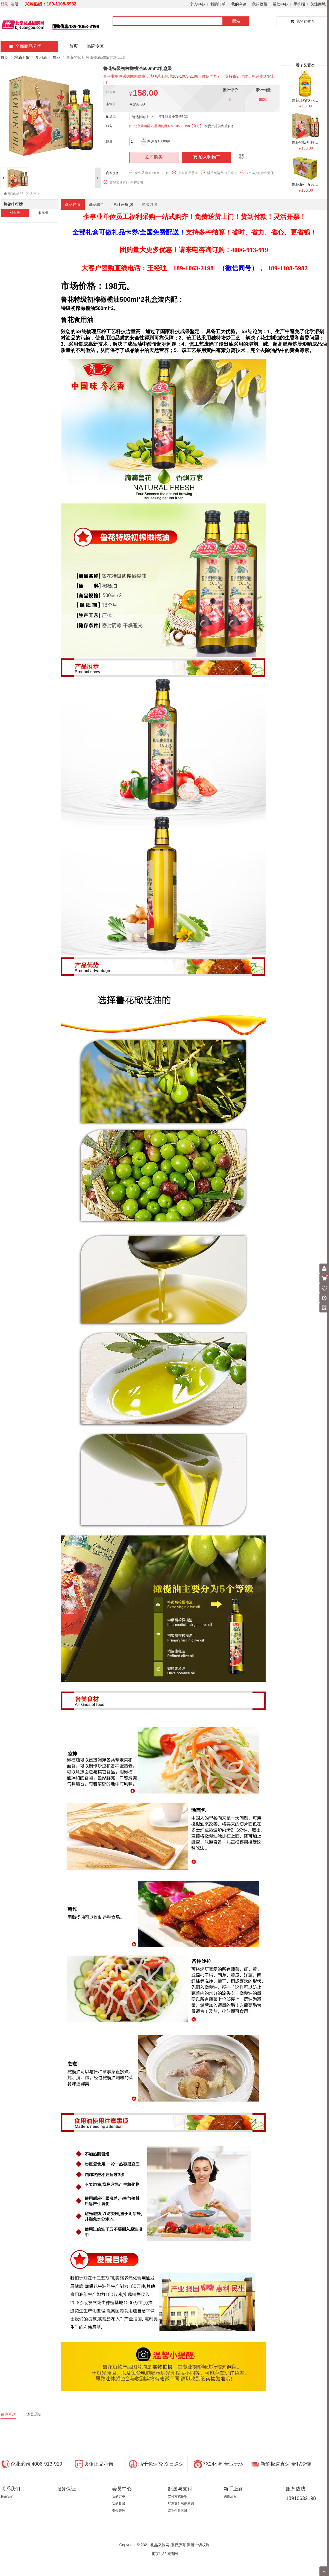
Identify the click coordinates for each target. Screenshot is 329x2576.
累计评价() (123, 204)
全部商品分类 (25, 46)
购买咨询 (149, 204)
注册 (14, 4)
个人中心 (197, 4)
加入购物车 (206, 157)
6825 (263, 99)
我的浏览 (238, 4)
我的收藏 (259, 4)
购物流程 (230, 2496)
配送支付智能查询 (181, 2503)
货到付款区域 (177, 2511)
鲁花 (56, 57)
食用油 (41, 57)
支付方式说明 (177, 2496)
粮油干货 (22, 57)
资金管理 (118, 2511)
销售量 (15, 213)
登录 (4, 4)
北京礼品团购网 (164, 2553)
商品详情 (72, 204)
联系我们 (7, 2496)
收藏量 (43, 213)
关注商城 (318, 4)
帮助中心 (280, 4)
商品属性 (96, 204)
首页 (73, 46)
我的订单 (218, 4)
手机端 (299, 4)
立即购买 (154, 157)
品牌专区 (95, 46)
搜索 (236, 21)
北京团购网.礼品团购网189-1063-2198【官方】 (168, 126)
